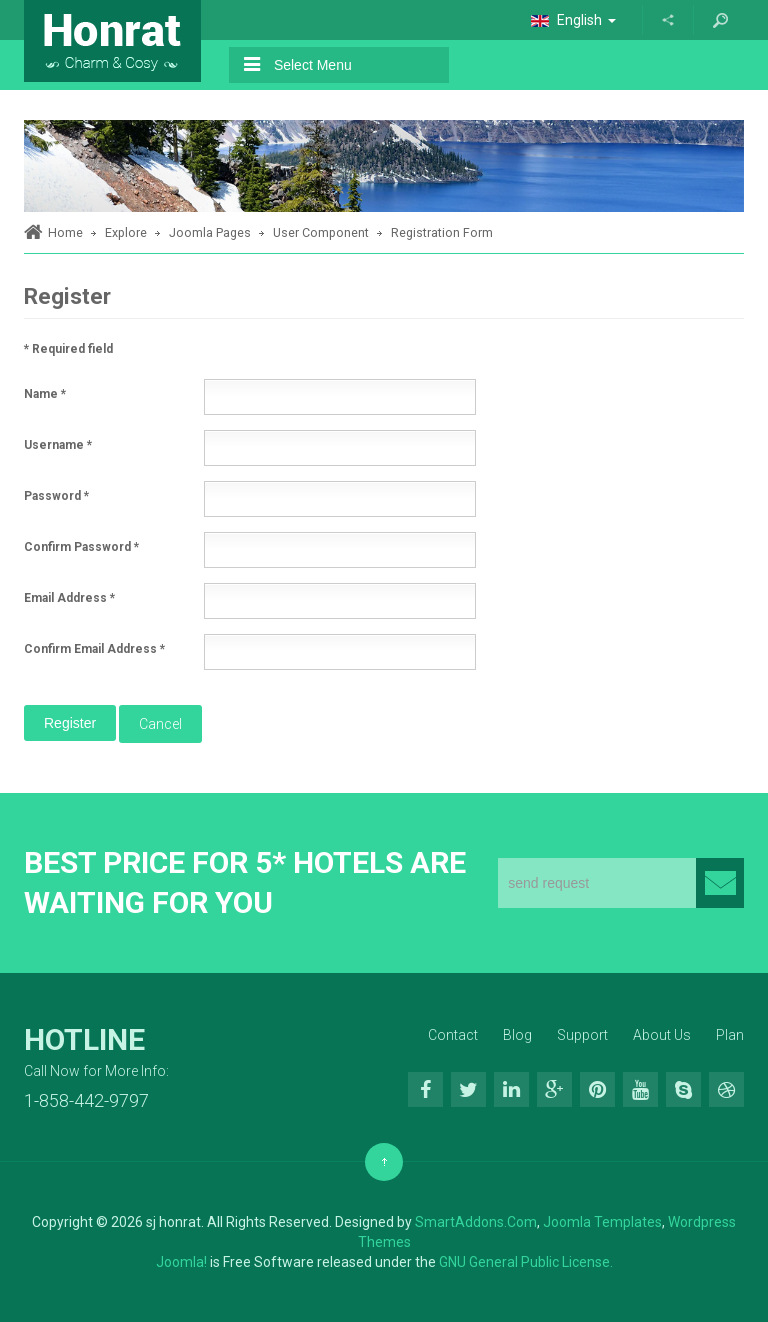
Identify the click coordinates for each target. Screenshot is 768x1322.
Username (58, 445)
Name (45, 394)
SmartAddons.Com (476, 1222)
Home (65, 232)
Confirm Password (81, 547)
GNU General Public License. (526, 1262)
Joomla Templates (602, 1222)
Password (56, 496)
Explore (126, 232)
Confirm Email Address (94, 649)
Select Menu (298, 64)
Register (70, 723)
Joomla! (181, 1262)
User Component (321, 232)
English (573, 20)
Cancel (160, 724)
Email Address (69, 598)
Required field (68, 349)
